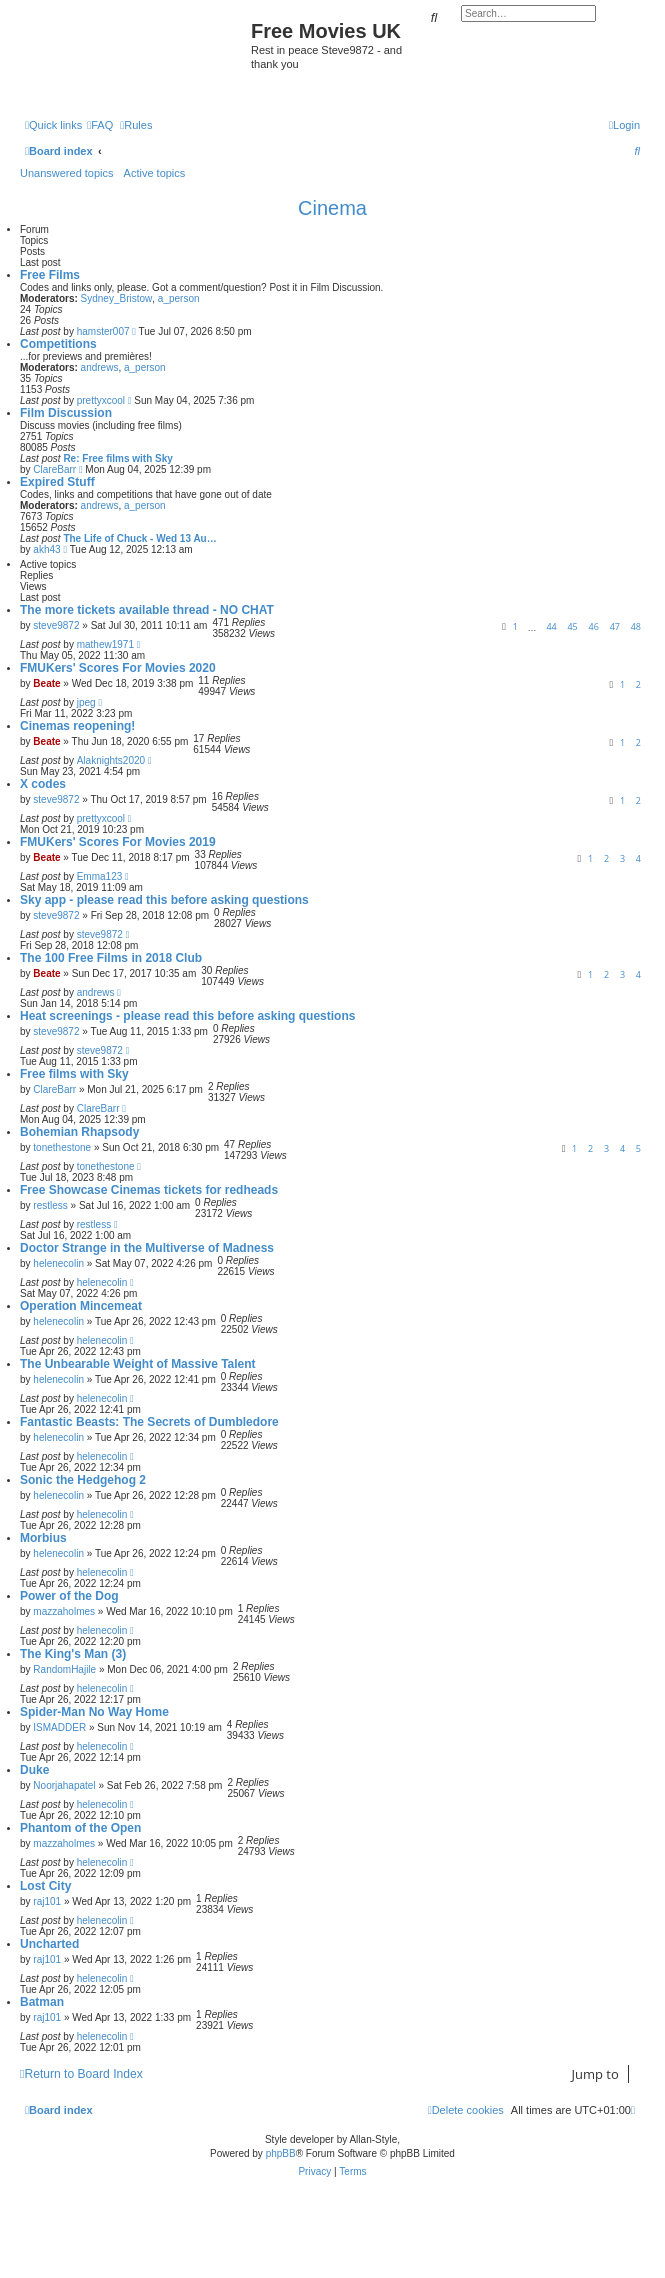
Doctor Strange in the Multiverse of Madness (147, 1248)
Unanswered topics (67, 173)
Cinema (332, 208)
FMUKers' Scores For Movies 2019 (118, 842)
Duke (34, 1770)
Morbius (43, 1538)
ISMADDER (59, 1727)
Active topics (155, 173)
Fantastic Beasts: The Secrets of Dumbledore (149, 1422)
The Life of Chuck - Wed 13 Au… (139, 538)
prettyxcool (101, 400)
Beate (46, 683)
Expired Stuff (57, 482)
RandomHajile (64, 1669)
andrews (100, 367)
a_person (179, 298)
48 (636, 626)
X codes (43, 784)
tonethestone (62, 1147)
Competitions (58, 344)
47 (615, 626)
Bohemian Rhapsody (79, 1132)
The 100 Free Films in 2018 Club (111, 958)
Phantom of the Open (80, 1828)
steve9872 (56, 625)
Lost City (45, 1886)
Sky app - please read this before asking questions (164, 900)
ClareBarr (54, 469)
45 (572, 626)
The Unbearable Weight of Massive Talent (138, 1364)
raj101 (47, 1901)
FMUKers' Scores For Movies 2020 (118, 668)
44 (551, 626)
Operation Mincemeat (81, 1306)
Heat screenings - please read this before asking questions (187, 1016)
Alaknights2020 (111, 760)
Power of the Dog (69, 1596)
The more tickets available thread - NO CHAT (147, 610)
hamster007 (103, 331)
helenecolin (58, 1263)
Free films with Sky (74, 1074)
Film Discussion (66, 413)
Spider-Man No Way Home (94, 1712)
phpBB (281, 2153)
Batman (42, 2002)
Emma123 (100, 876)
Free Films (50, 275)
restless (50, 1205)
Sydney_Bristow (117, 298)
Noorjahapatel (64, 1785)
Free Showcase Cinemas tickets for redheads (149, 1190)
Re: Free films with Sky (117, 458)
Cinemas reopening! (77, 726)
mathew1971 (105, 644)
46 (594, 626)
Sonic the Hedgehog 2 (83, 1480)
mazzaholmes (64, 1611)
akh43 (46, 549)
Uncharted (49, 1944)
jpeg (86, 702)
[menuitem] (100, 125)
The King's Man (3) (73, 1654)
